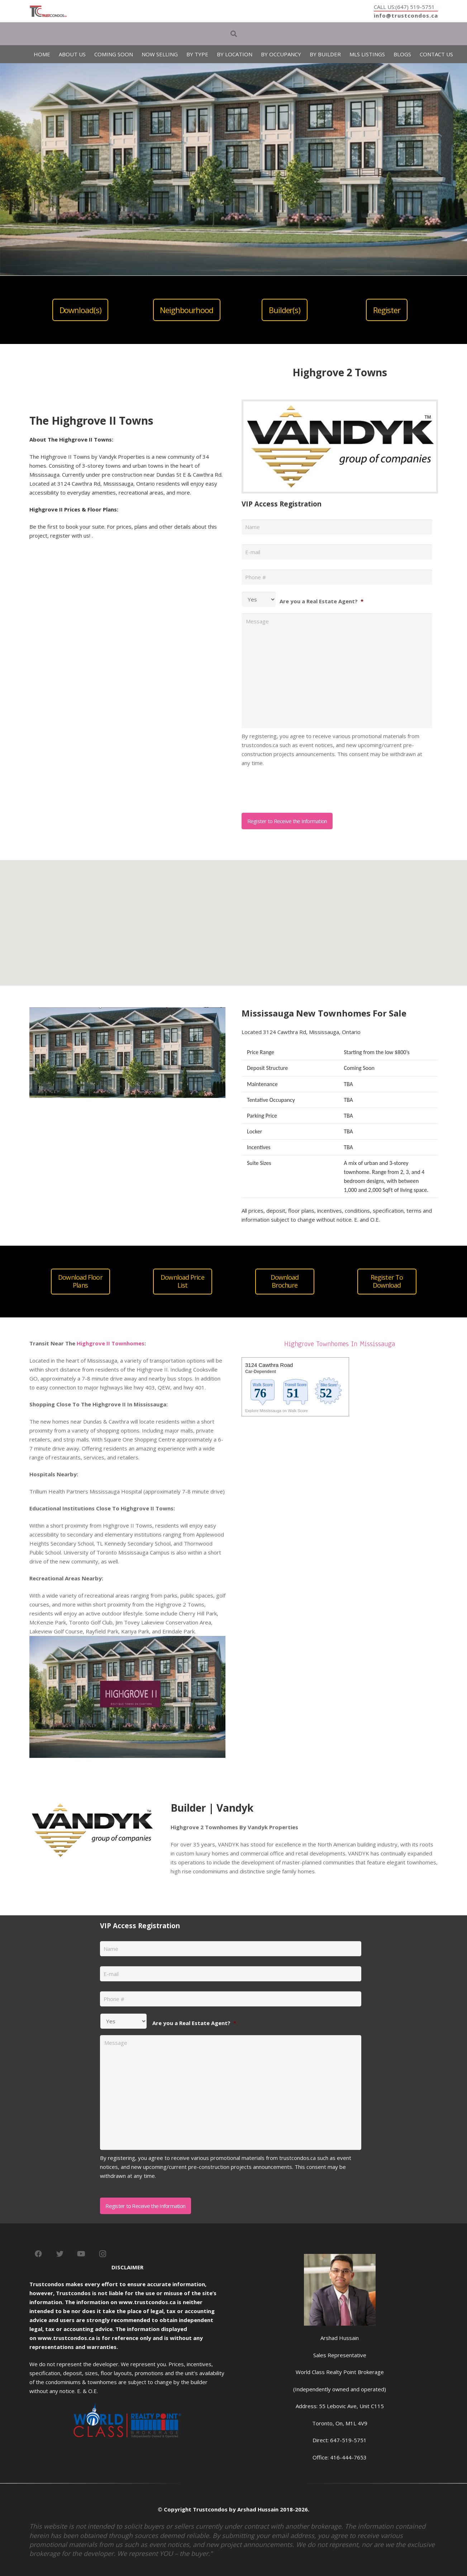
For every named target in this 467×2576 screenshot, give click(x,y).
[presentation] (296, 787)
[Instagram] (103, 2254)
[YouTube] (81, 2254)
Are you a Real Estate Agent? (321, 601)
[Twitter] (60, 2254)
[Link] (48, 11)
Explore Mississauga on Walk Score (276, 1411)
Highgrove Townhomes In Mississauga (339, 1344)
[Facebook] (38, 2254)
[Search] (234, 33)
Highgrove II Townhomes (110, 1343)
